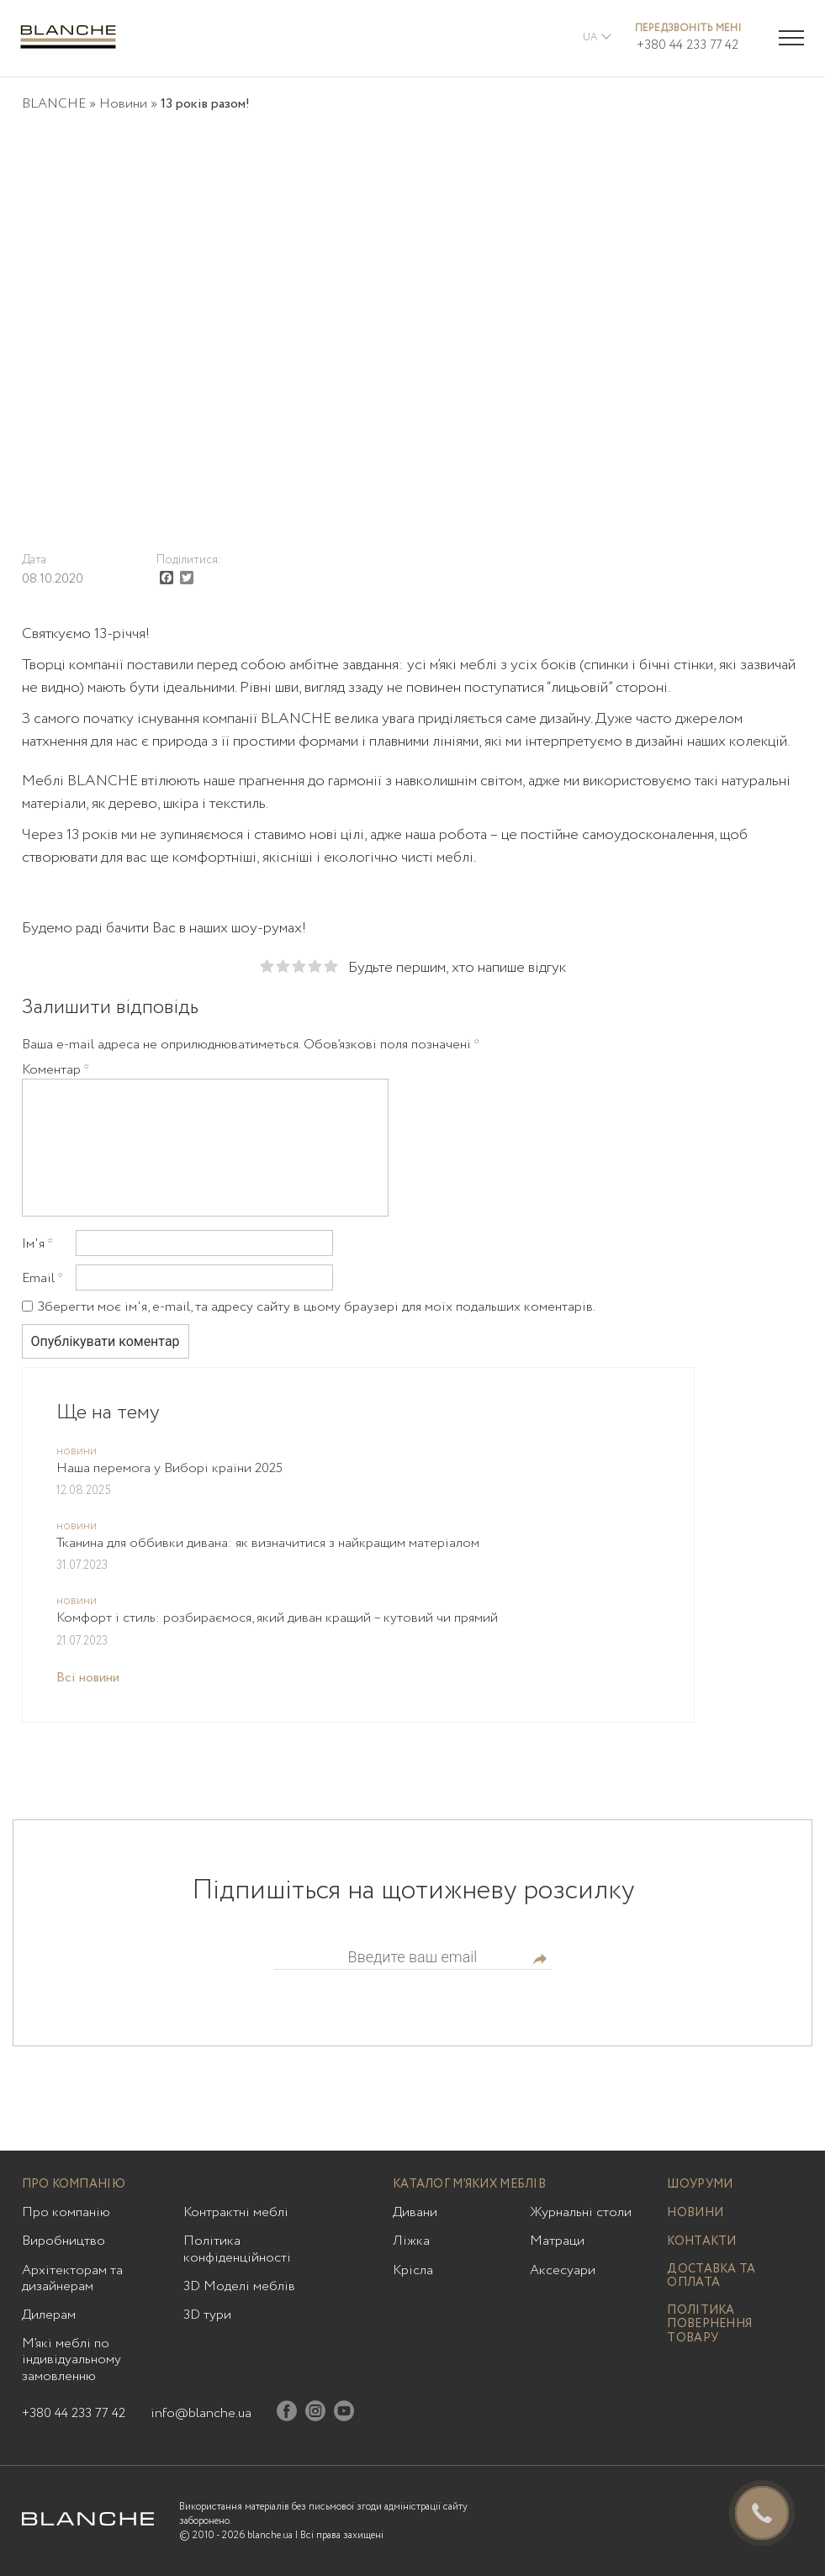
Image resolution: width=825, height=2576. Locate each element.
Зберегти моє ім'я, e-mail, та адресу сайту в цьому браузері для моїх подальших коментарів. (316, 1307)
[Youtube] (344, 2414)
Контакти (701, 2242)
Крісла (413, 2270)
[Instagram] (315, 2414)
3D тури (207, 2315)
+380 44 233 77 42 (687, 45)
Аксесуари (562, 2270)
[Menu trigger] (791, 38)
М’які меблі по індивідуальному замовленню (71, 2360)
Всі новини (87, 1677)
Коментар (55, 1070)
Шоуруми (699, 2184)
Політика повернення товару (709, 2325)
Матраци (557, 2241)
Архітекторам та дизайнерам (72, 2278)
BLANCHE (54, 103)
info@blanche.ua (201, 2413)
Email (42, 1278)
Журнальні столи (581, 2212)
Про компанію (73, 2184)
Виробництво (63, 2241)
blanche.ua (270, 2535)
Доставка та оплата (711, 2276)
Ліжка (411, 2241)
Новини (123, 103)
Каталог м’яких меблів (469, 2184)
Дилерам (49, 2315)
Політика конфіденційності (237, 2249)
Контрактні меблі (235, 2212)
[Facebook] (287, 2414)
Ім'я (37, 1244)
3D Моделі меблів (239, 2286)
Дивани (415, 2212)
